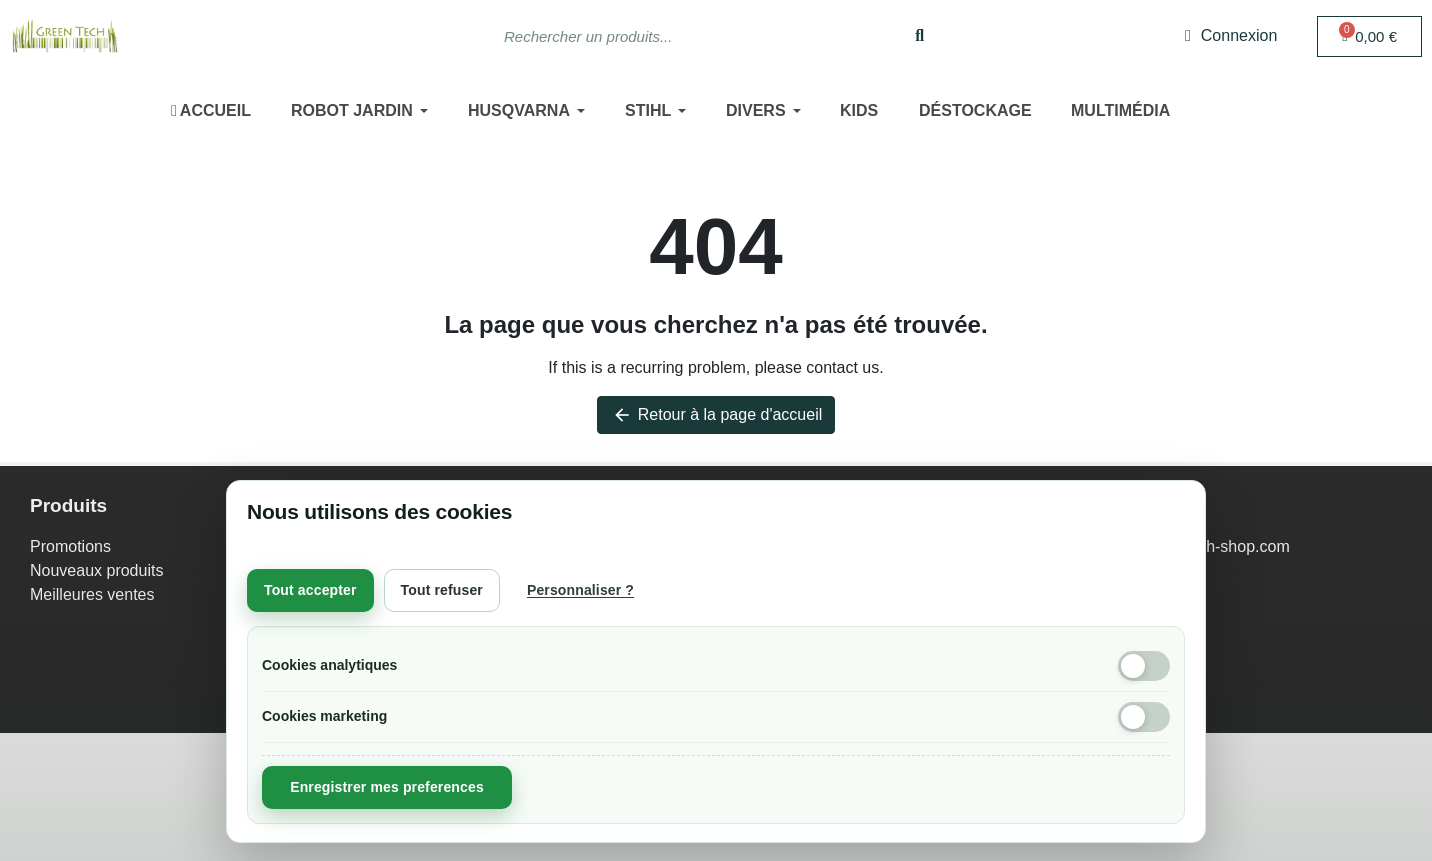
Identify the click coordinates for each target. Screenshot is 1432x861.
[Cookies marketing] (1144, 717)
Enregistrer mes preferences (387, 787)
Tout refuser (442, 590)
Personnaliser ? (580, 590)
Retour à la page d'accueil (716, 415)
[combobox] (679, 36)
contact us (842, 367)
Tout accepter (310, 590)
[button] (1369, 36)
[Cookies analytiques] (1144, 666)
